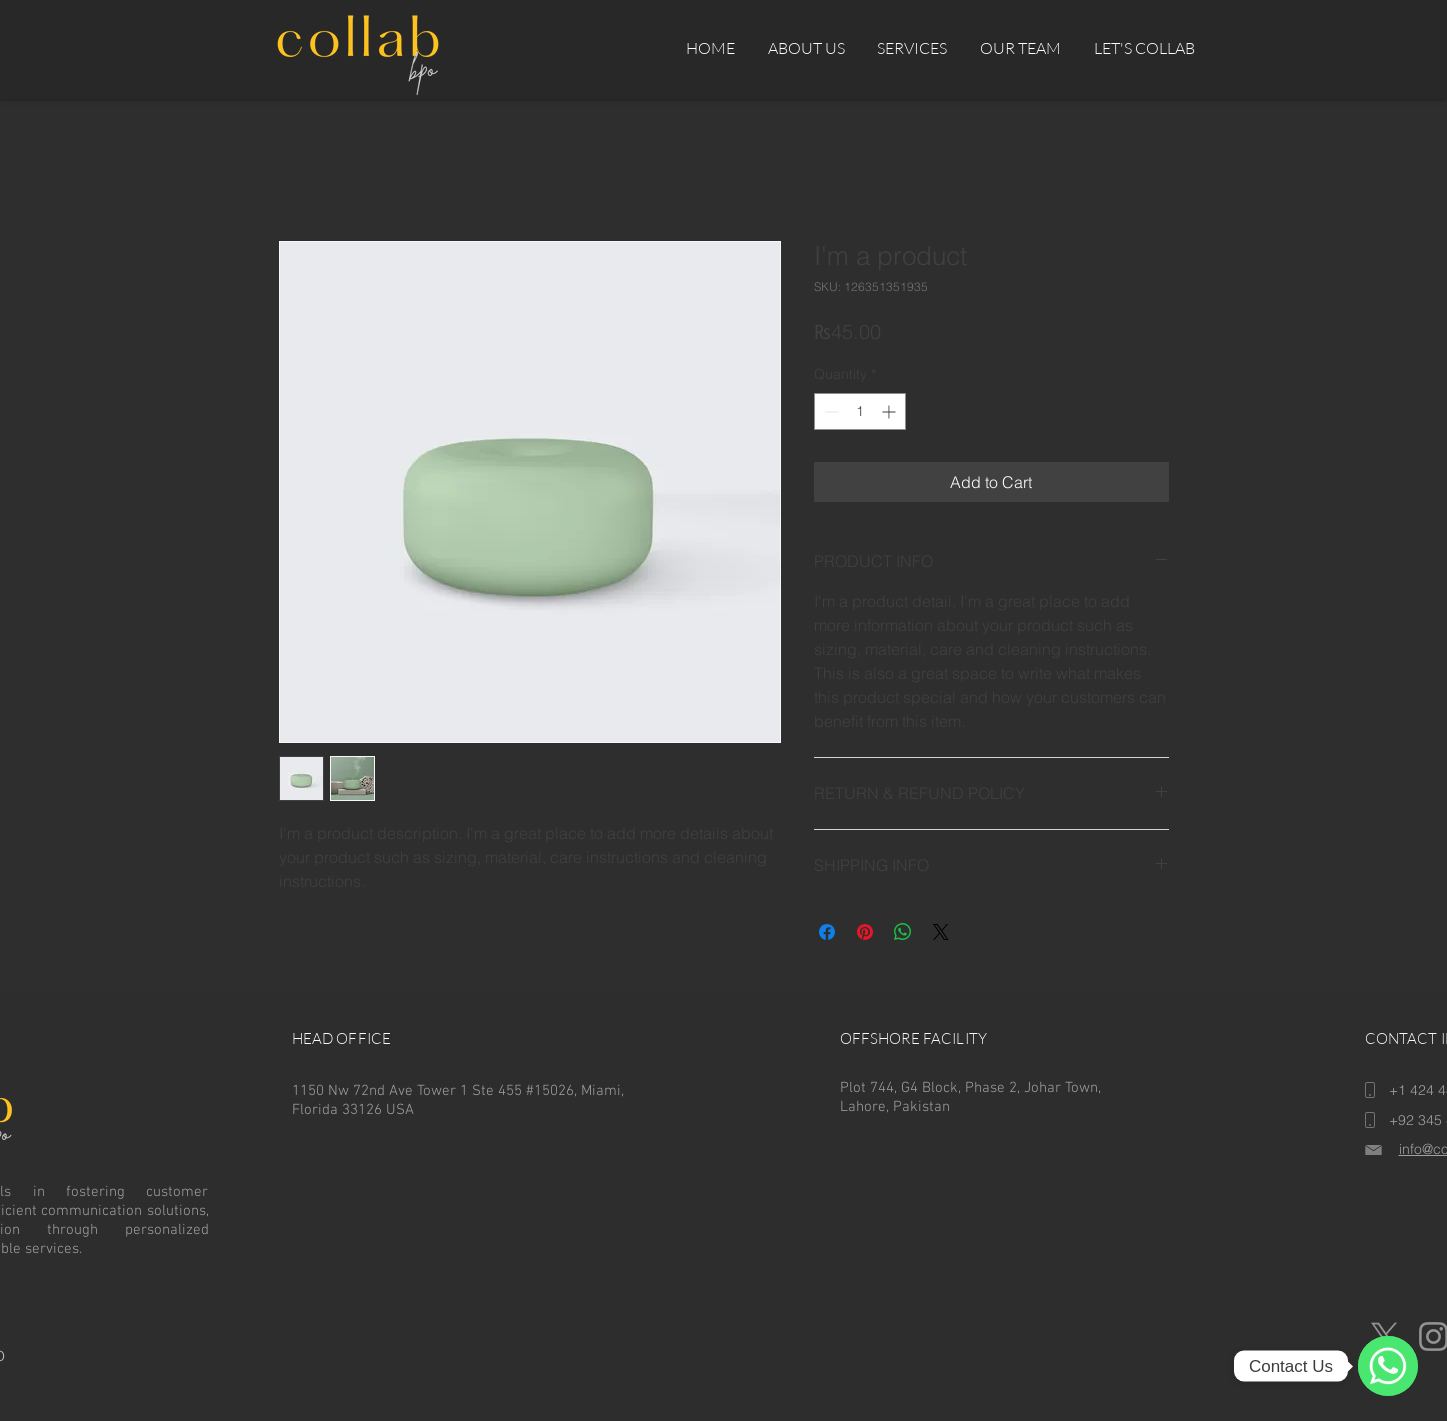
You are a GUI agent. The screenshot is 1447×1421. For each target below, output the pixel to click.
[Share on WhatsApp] (903, 932)
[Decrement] (829, 411)
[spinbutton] (860, 411)
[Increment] (890, 411)
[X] (1384, 1336)
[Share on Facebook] (827, 932)
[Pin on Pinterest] (865, 932)
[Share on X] (941, 932)
